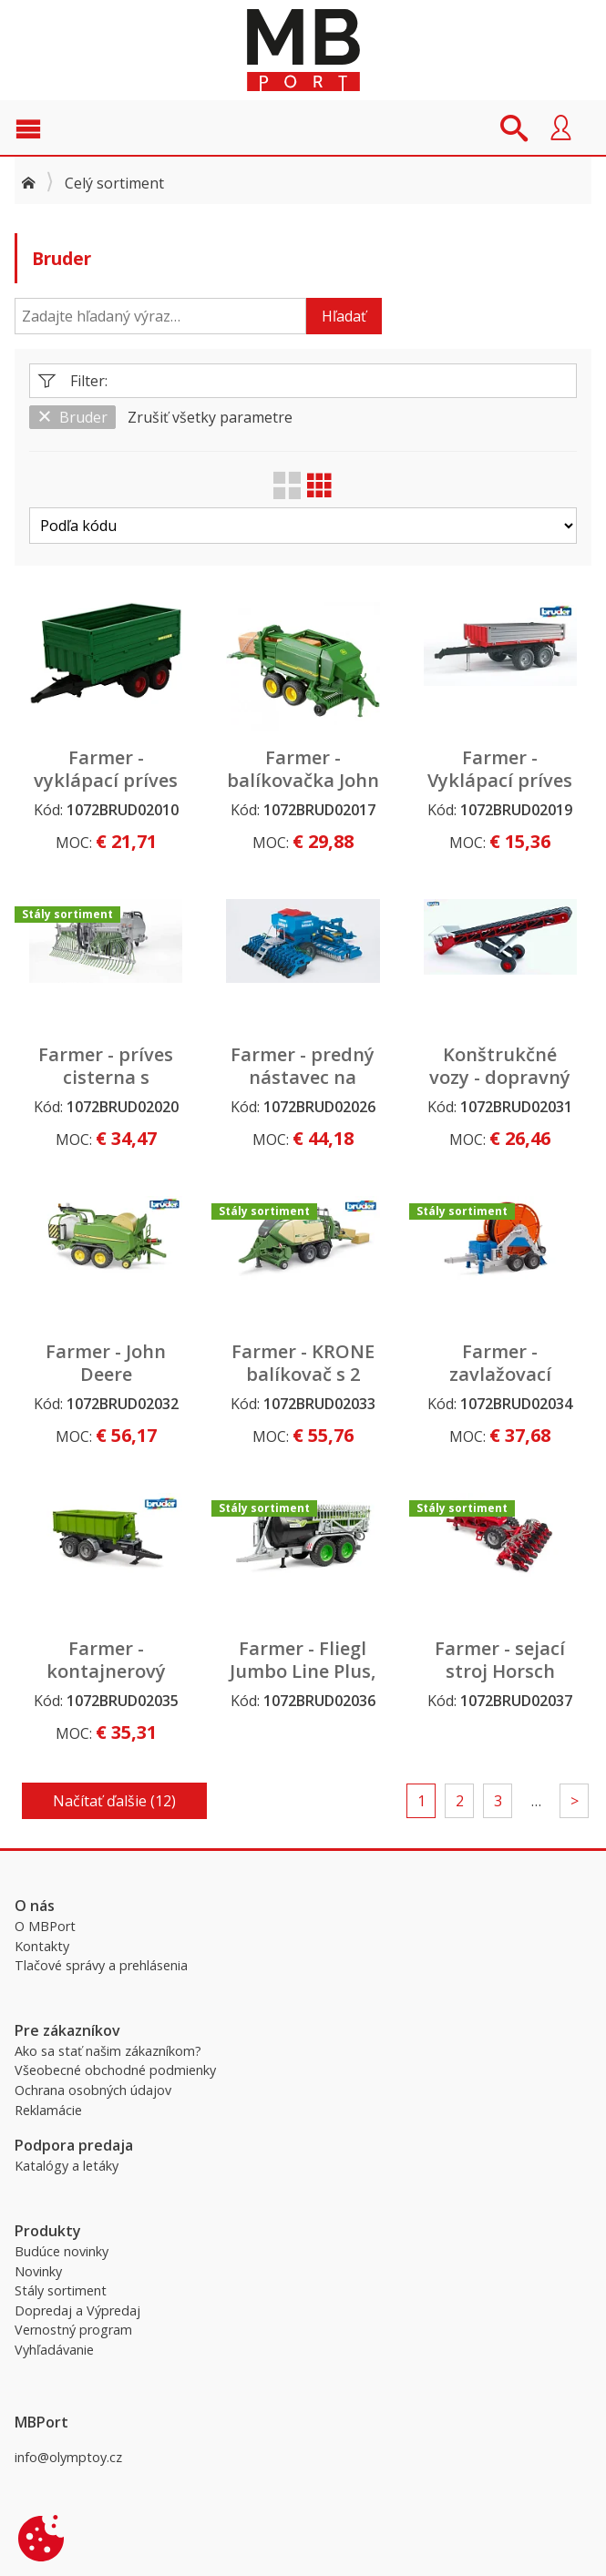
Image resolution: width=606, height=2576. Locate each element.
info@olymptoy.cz (68, 2457)
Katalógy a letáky (66, 2165)
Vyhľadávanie (54, 2349)
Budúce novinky (61, 2251)
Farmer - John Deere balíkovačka (106, 1374)
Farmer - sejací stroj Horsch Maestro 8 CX (500, 1671)
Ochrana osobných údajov (93, 2090)
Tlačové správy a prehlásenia (101, 1965)
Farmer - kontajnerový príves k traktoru (106, 1671)
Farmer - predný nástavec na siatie (303, 1077)
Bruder (72, 417)
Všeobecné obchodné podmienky (115, 2070)
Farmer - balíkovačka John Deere (303, 780)
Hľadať (344, 316)
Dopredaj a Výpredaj (77, 2310)
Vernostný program (73, 2329)
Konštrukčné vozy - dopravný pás (499, 1077)
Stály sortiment (61, 2290)
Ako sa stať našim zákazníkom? (108, 2051)
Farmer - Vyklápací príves (499, 768)
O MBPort (45, 1926)
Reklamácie (48, 2110)
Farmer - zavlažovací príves (500, 1374)
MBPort (303, 50)
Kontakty (42, 1946)
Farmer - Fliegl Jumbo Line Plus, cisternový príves (303, 1671)
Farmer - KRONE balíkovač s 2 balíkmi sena (303, 1374)
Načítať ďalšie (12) (114, 1801)
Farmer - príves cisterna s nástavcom (105, 1077)
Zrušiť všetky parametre (210, 417)
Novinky (38, 2271)
